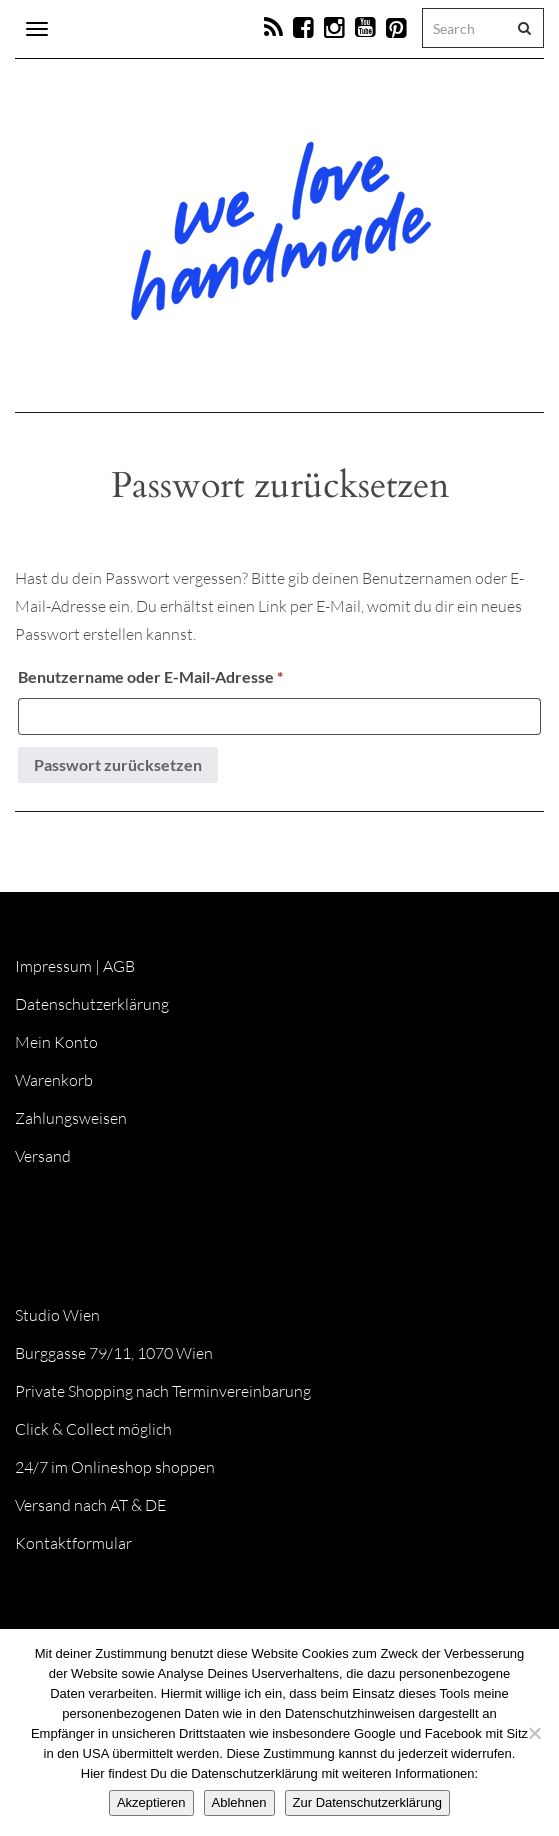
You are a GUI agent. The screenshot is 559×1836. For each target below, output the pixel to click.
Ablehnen (239, 1802)
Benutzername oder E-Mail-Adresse (194, 673)
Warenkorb (54, 1080)
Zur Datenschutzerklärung (368, 1802)
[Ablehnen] (534, 1733)
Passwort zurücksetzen (118, 764)
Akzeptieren (151, 1802)
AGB (119, 966)
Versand (43, 1156)
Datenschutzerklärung (92, 1004)
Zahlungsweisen (71, 1118)
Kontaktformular (73, 1543)
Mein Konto (56, 1042)
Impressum (53, 966)
